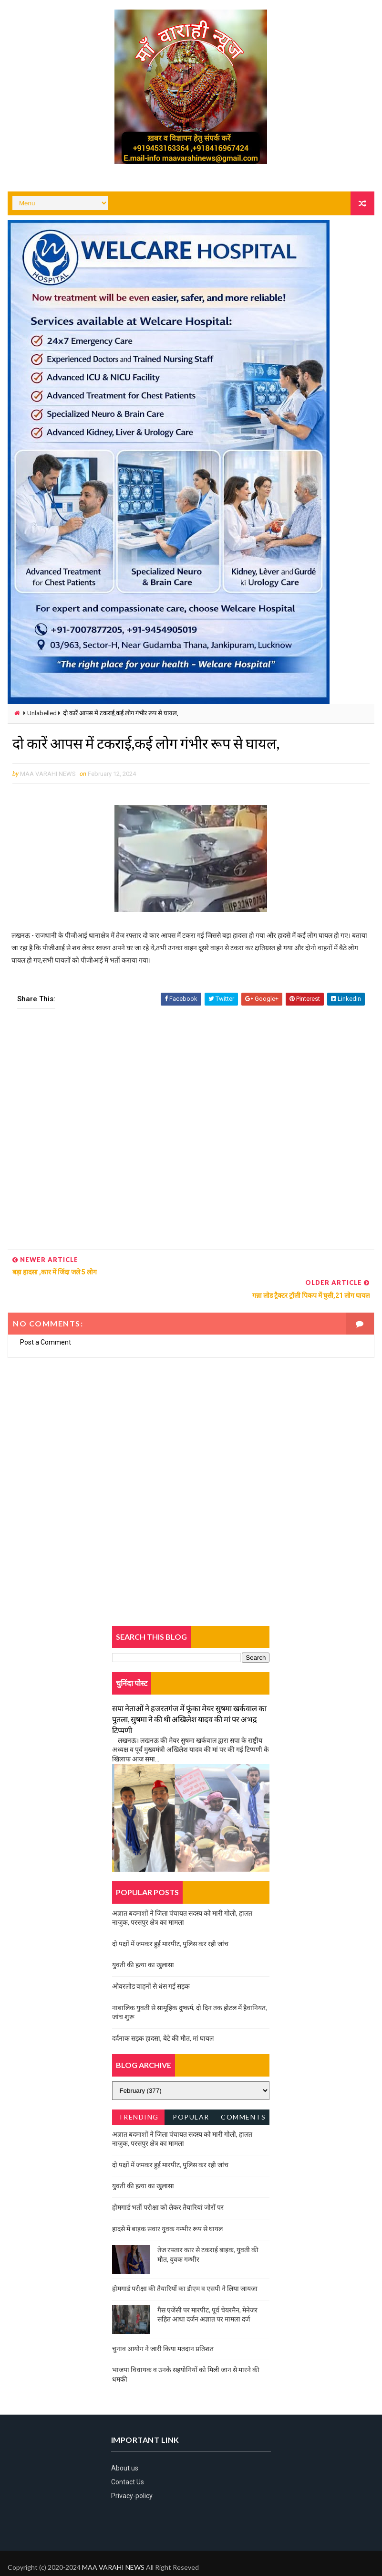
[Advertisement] (191, 1133)
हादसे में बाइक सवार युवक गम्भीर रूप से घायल (167, 2206)
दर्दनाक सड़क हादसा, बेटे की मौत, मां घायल (163, 2016)
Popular (191, 2094)
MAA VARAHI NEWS (113, 2545)
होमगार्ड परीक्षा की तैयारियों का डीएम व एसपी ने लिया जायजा (185, 2266)
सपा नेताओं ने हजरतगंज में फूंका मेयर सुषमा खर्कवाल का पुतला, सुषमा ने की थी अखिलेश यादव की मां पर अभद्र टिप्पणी (189, 1696)
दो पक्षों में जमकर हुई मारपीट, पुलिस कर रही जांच (170, 1921)
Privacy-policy (132, 2473)
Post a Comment (45, 1320)
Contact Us (127, 2459)
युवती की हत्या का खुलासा (143, 1942)
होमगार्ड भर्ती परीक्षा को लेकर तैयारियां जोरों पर (168, 2185)
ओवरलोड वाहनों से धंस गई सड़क (151, 1964)
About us (124, 2445)
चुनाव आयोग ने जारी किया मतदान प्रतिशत (163, 2326)
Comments (243, 2094)
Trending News (138, 2096)
